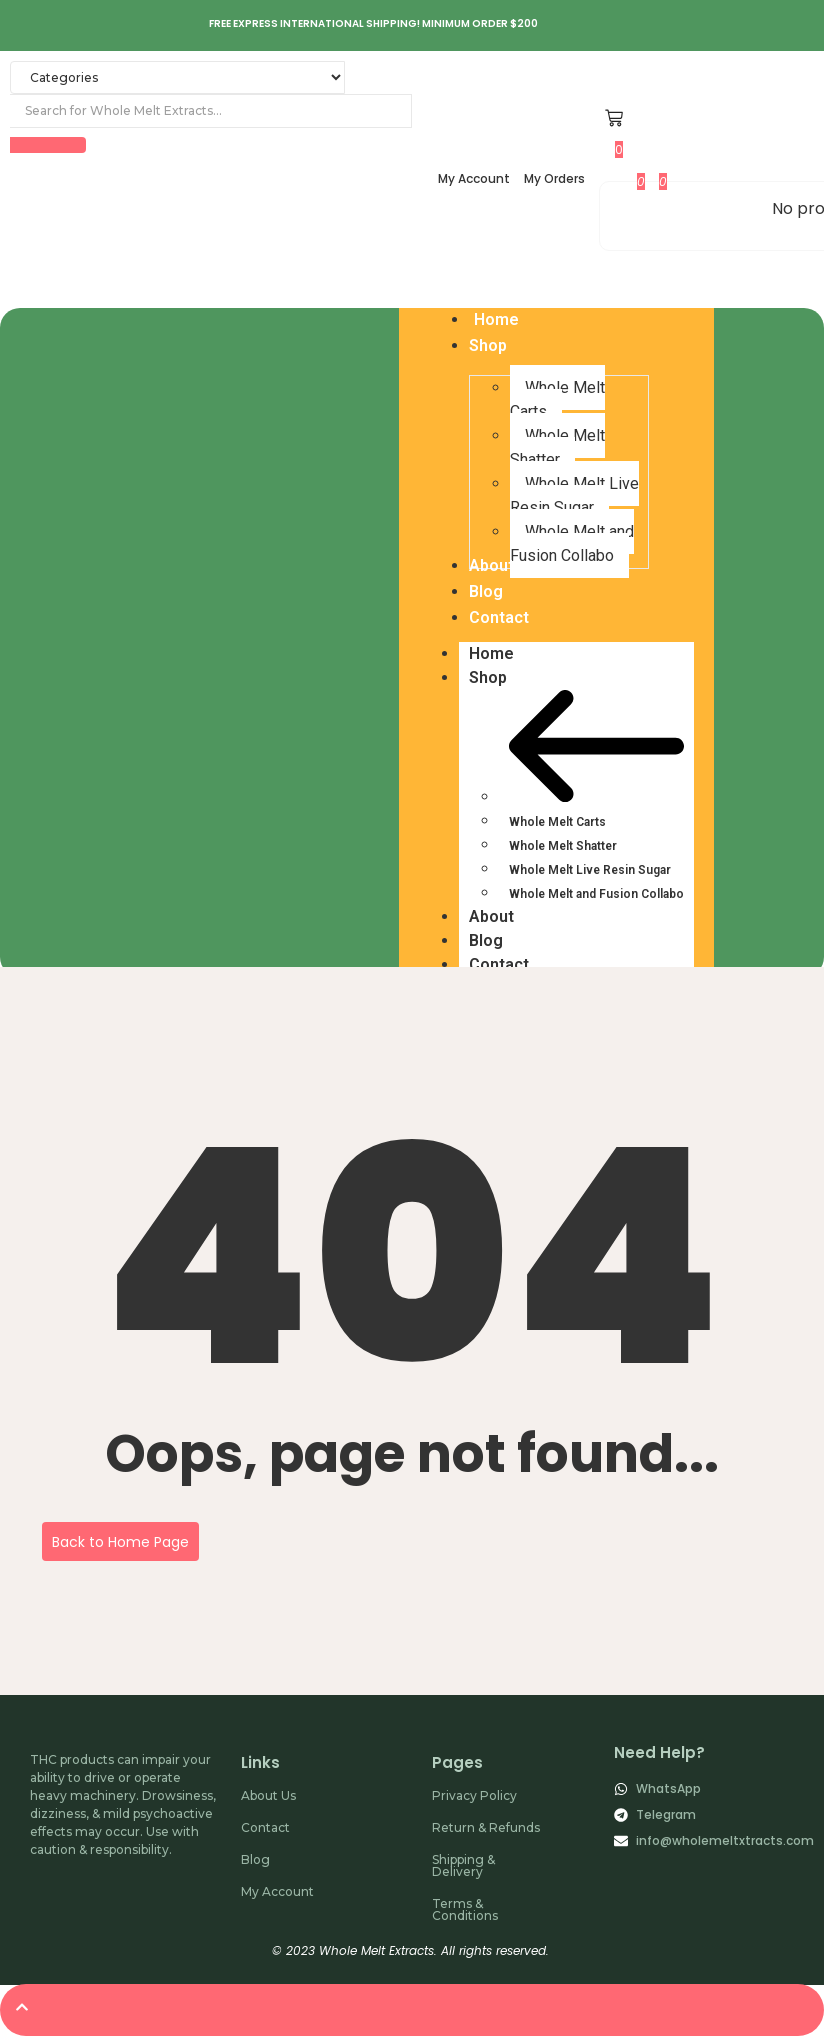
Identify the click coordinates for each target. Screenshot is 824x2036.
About (491, 916)
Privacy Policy (474, 1795)
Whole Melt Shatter (563, 846)
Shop (498, 678)
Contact (499, 964)
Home (491, 653)
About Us (268, 1795)
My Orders (554, 178)
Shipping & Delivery (463, 1865)
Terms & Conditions (465, 1909)
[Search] (211, 111)
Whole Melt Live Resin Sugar (590, 870)
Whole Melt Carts (557, 822)
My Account (474, 178)
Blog (486, 940)
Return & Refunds (486, 1827)
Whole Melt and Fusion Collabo (596, 894)
